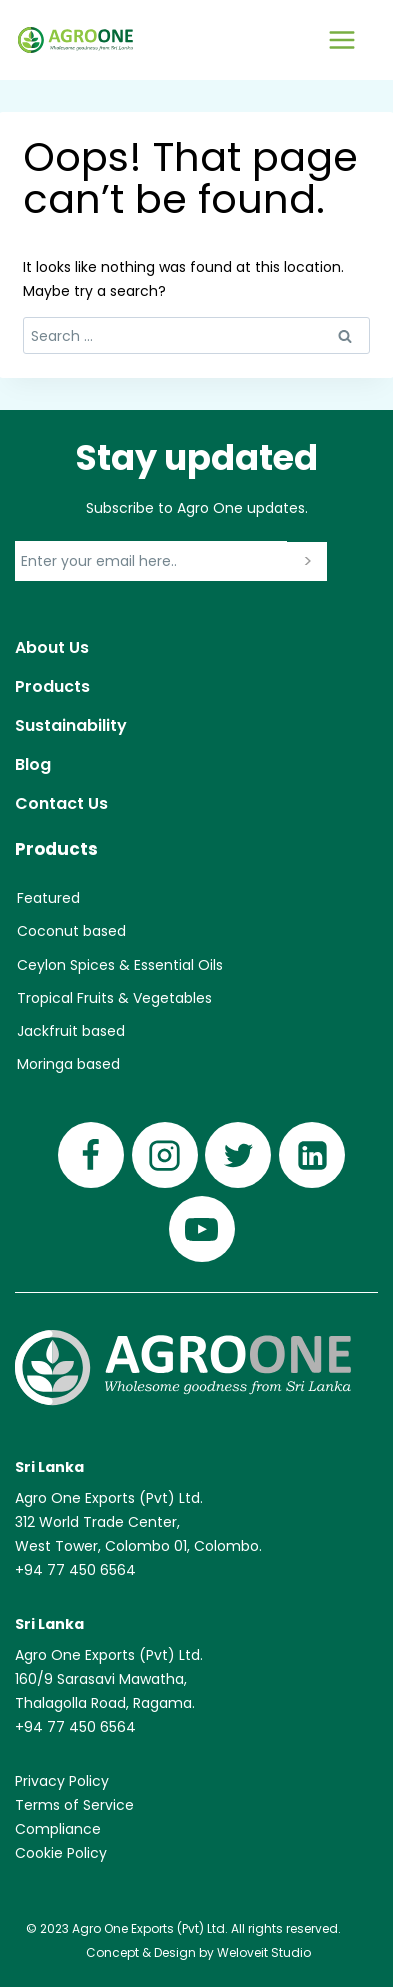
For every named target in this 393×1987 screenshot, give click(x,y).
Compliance (58, 1829)
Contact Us (61, 803)
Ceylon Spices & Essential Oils (120, 965)
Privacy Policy (62, 1781)
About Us (52, 647)
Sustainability (71, 725)
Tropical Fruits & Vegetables (114, 998)
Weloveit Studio (264, 1952)
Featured (48, 898)
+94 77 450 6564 (75, 1570)
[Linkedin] (312, 1155)
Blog (33, 764)
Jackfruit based (71, 1031)
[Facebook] (91, 1155)
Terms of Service (74, 1805)
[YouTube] (202, 1229)
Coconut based (71, 931)
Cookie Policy (61, 1853)
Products (52, 686)
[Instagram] (165, 1155)
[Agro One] (75, 40)
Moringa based (68, 1064)
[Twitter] (238, 1155)
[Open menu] (341, 39)
